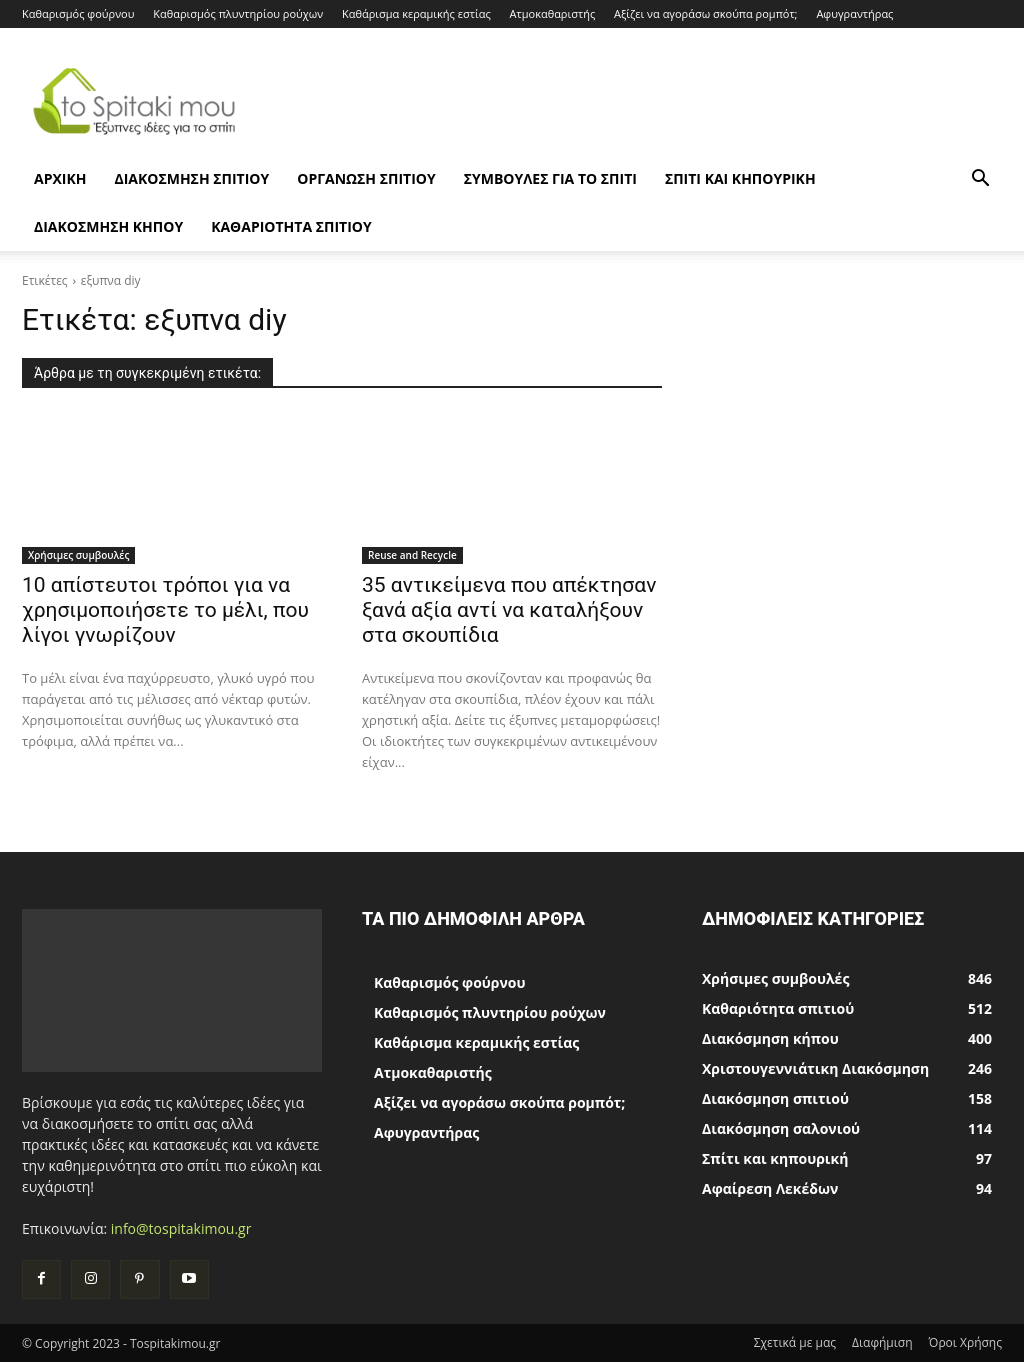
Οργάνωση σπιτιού (366, 178)
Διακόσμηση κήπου (108, 226)
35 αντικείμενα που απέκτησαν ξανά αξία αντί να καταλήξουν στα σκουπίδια (509, 610)
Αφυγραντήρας (854, 13)
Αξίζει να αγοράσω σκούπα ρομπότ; (705, 13)
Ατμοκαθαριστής (553, 13)
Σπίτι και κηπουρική (740, 178)
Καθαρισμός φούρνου (78, 13)
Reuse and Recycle (412, 555)
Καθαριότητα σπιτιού (291, 226)
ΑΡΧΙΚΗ (60, 178)
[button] (980, 180)
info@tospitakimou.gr (181, 1228)
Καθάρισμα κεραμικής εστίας (416, 13)
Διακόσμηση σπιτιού (191, 178)
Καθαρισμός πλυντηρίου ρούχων (238, 13)
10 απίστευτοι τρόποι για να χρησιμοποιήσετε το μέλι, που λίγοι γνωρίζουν (165, 610)
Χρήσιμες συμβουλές (78, 555)
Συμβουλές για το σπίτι (550, 178)
